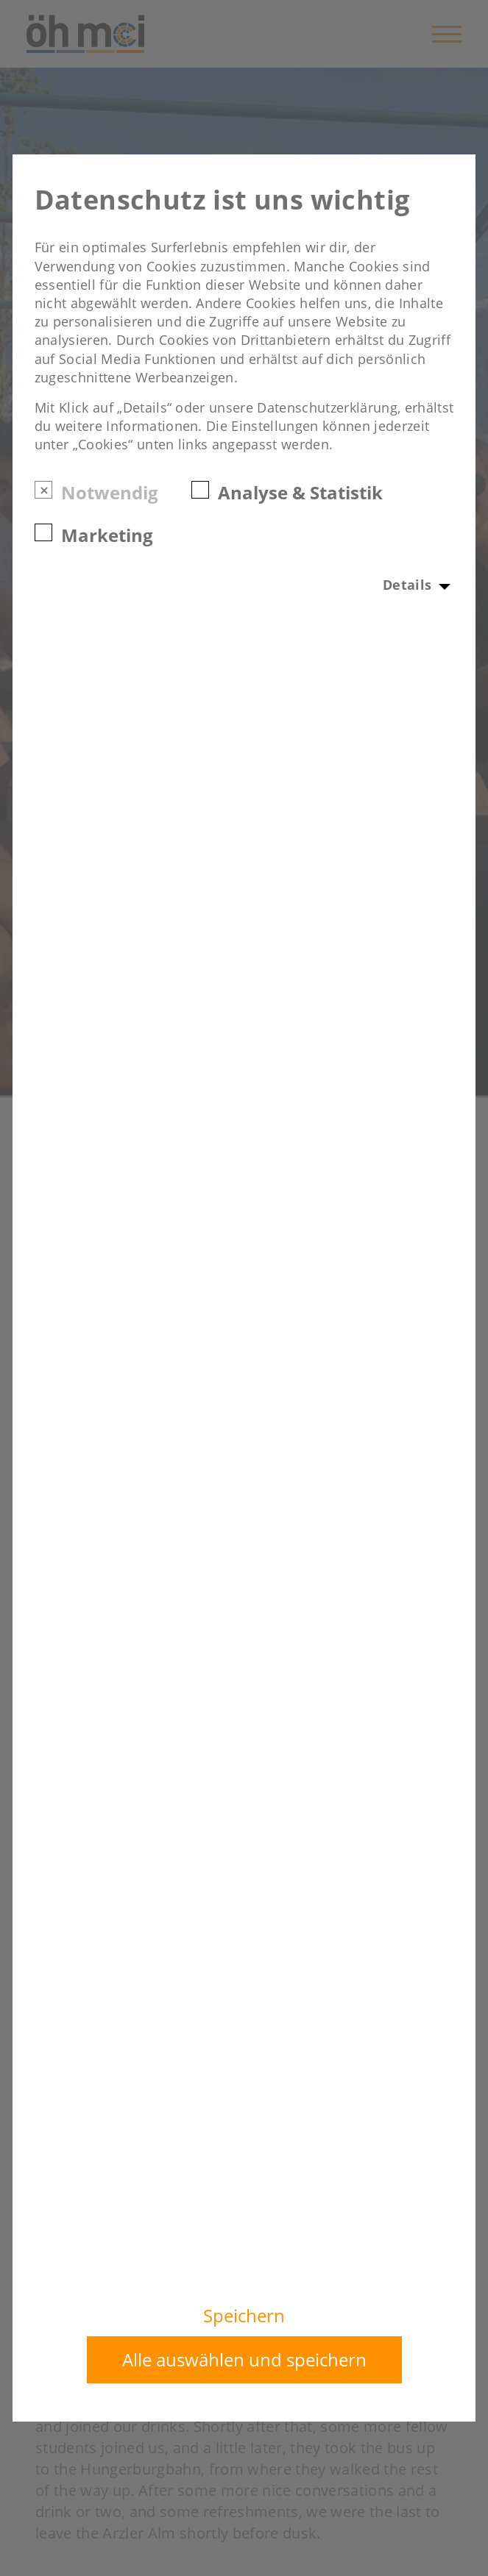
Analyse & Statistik (300, 491)
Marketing (107, 534)
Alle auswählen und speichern (244, 2359)
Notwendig (109, 491)
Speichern (244, 2315)
